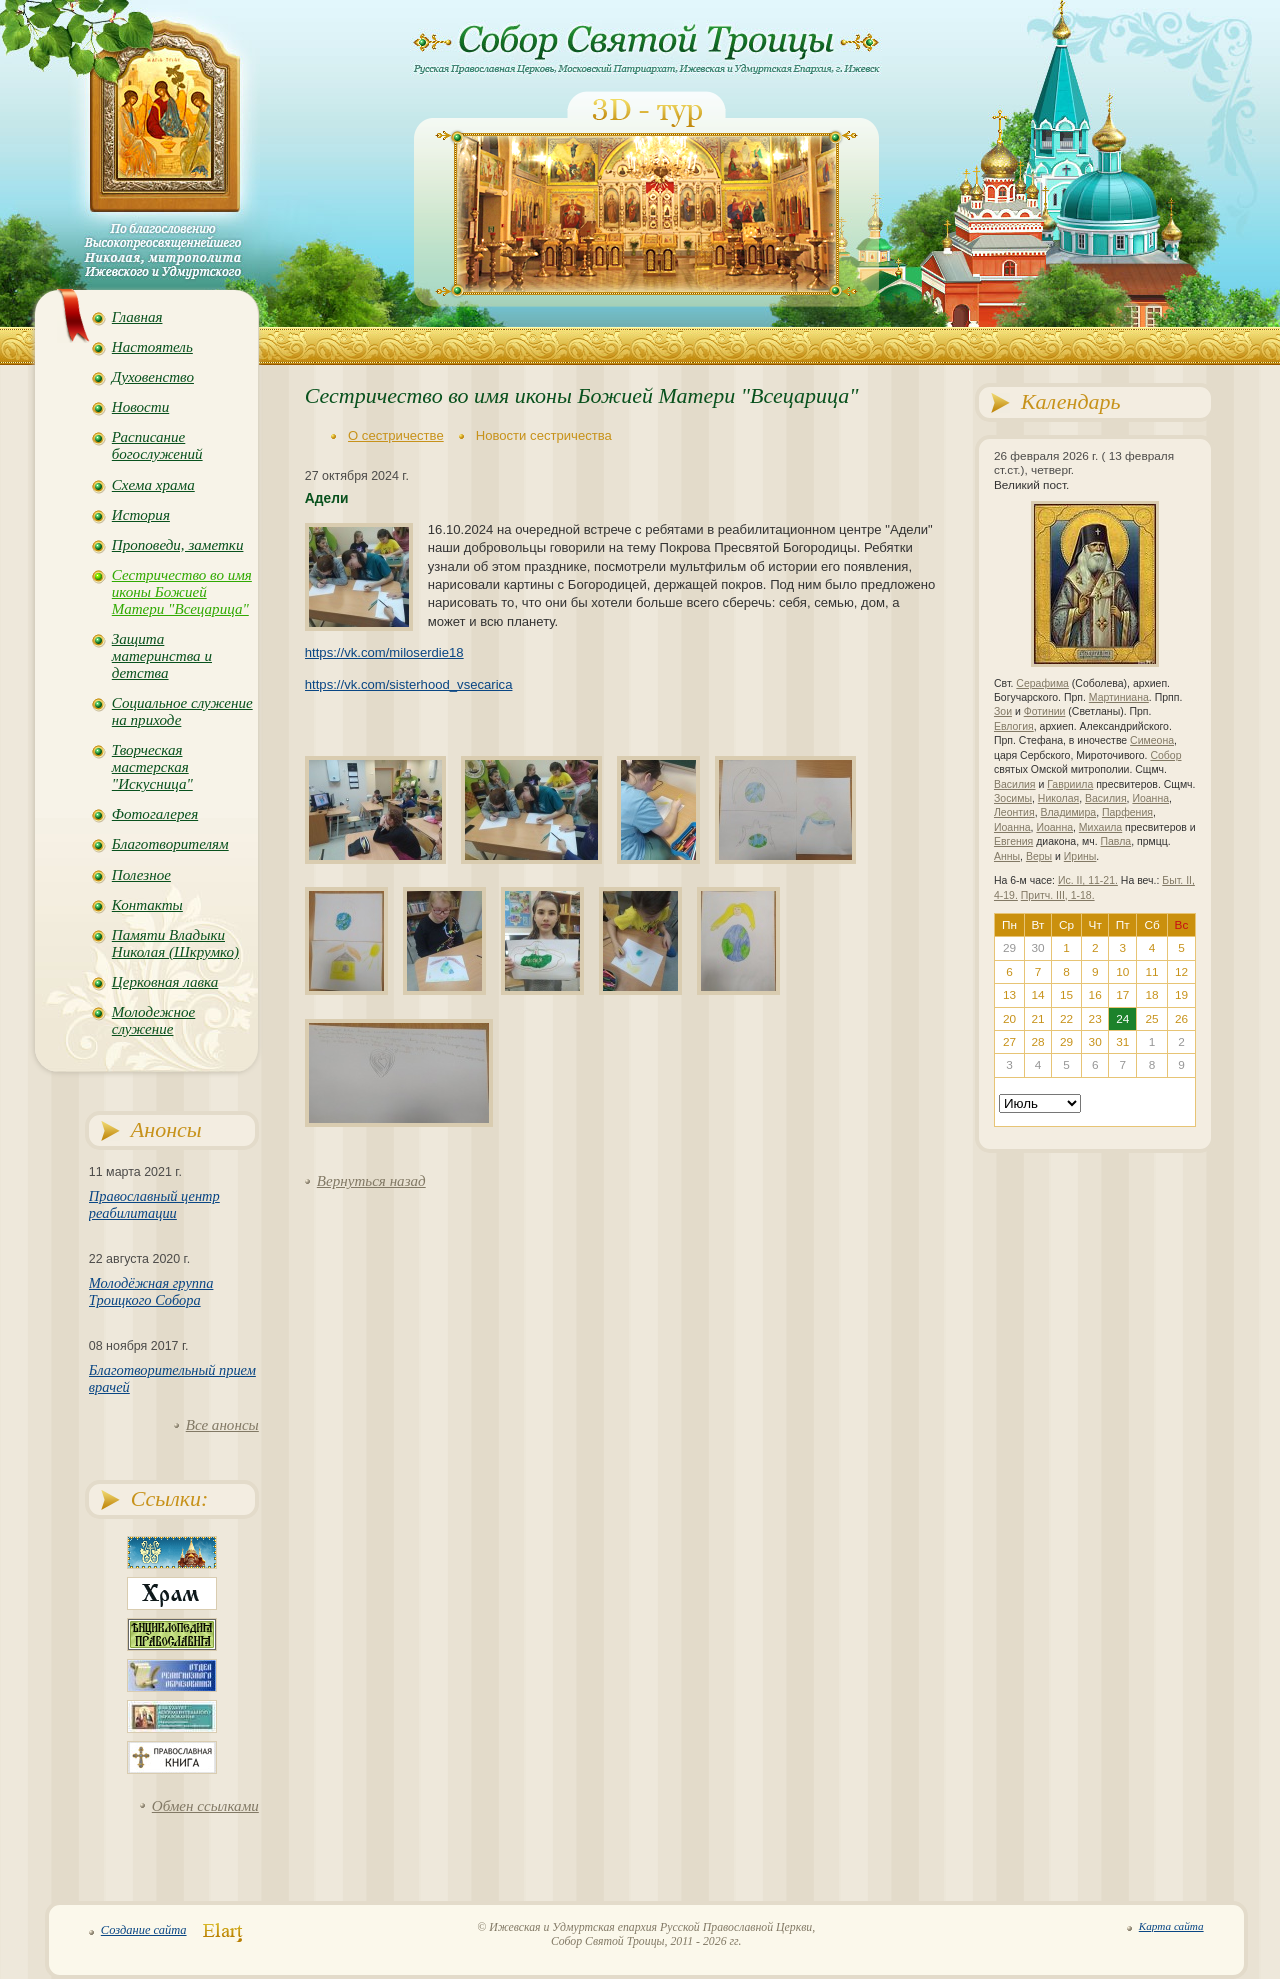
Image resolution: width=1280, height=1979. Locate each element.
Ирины (1080, 856)
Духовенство (153, 377)
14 (1037, 995)
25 (1152, 1019)
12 (1181, 972)
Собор (1165, 755)
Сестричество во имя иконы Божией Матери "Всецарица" (182, 592)
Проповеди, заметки (178, 545)
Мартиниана (1119, 697)
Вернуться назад (371, 1181)
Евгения (1013, 841)
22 (1066, 1019)
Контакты (147, 905)
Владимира (1068, 812)
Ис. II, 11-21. (1088, 880)
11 (1152, 972)
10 (1122, 972)
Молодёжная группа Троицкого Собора (151, 1291)
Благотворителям (170, 844)
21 (1037, 1019)
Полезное (141, 875)
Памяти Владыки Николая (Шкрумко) (175, 943)
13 (1009, 995)
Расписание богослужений (157, 445)
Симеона (1152, 740)
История (141, 515)
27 (1009, 1042)
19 (1181, 995)
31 (1122, 1042)
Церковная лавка (165, 982)
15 (1066, 995)
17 (1122, 995)
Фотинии (1045, 711)
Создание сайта (144, 1930)
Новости (140, 407)
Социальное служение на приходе (182, 711)
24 (1122, 1019)
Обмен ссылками (205, 1806)
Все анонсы (222, 1425)
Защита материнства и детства (162, 656)
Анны (1007, 856)
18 (1152, 995)
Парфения (1127, 812)
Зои (1003, 711)
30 (1095, 1042)
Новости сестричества (544, 435)
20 (1009, 1019)
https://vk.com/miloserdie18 (384, 652)
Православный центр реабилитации (154, 1204)
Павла (1115, 841)
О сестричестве (396, 435)
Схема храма (153, 485)
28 (1037, 1042)
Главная (137, 317)
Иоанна (1150, 798)
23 (1095, 1019)
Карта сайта (1171, 1926)
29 (1066, 1042)
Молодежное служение (153, 1020)
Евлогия (1014, 726)
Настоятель (152, 347)
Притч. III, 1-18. (1058, 895)
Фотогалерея (155, 814)
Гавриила (1070, 784)
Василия (1015, 784)
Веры (1039, 856)
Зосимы (1013, 798)
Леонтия (1014, 812)
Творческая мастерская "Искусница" (152, 767)
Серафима (1042, 683)
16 (1095, 995)
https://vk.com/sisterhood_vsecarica (409, 684)
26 (1181, 1019)
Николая (1058, 798)
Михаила (1100, 827)
